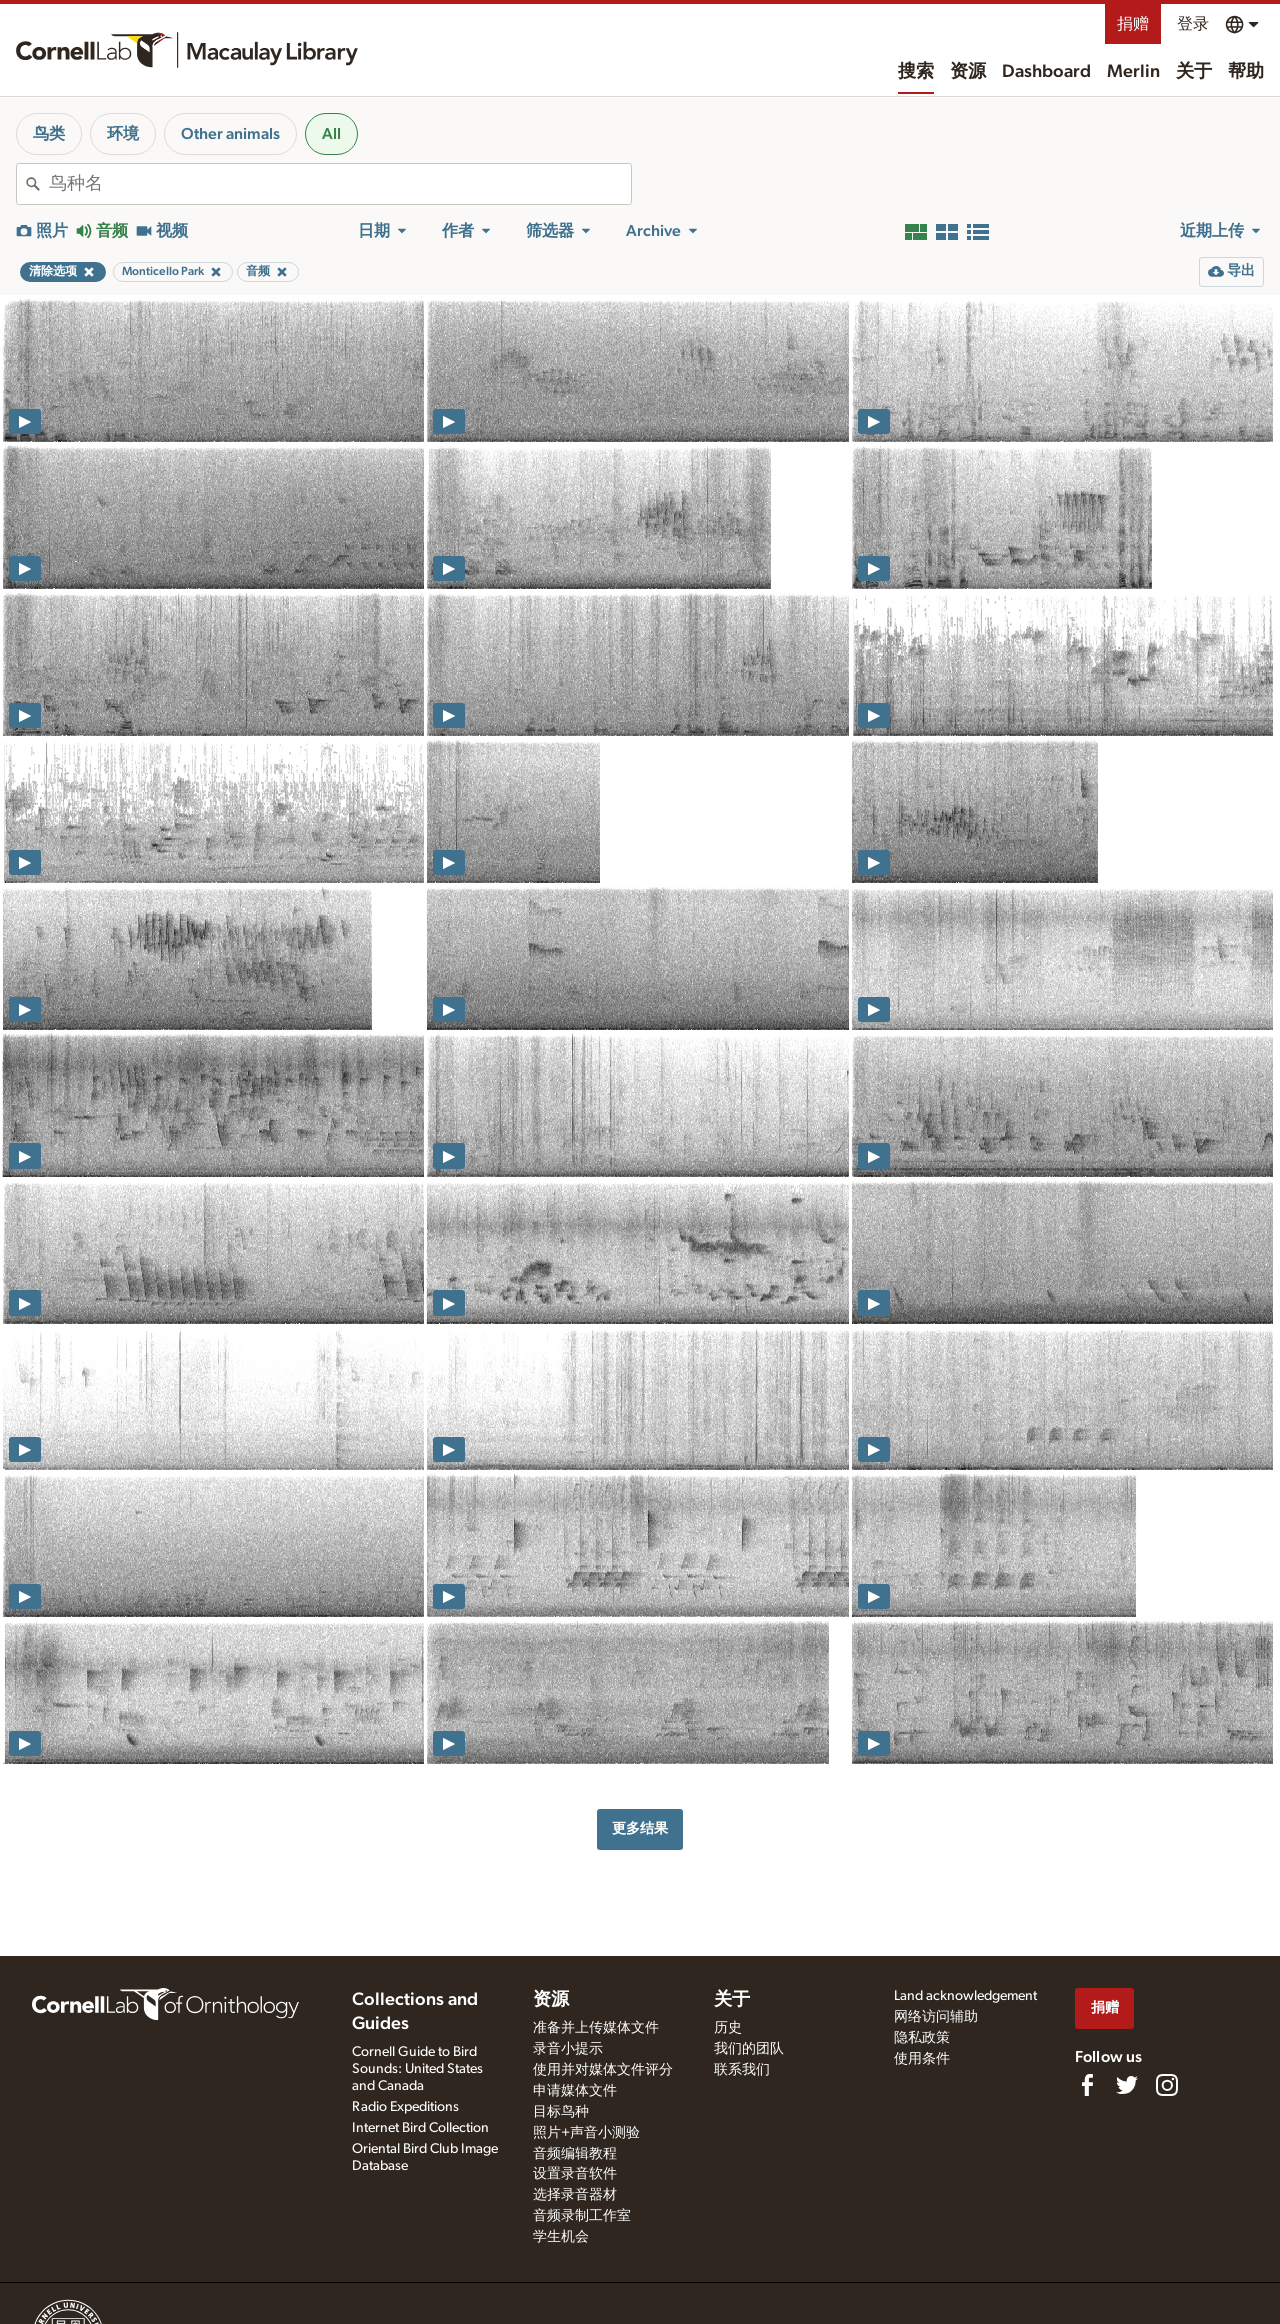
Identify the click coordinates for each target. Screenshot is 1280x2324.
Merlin (1133, 72)
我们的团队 (749, 2049)
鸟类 (49, 134)
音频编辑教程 (575, 2154)
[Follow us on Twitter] (1127, 2085)
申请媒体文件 (575, 2091)
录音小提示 (568, 2049)
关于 (1194, 72)
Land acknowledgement (965, 1996)
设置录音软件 (575, 2174)
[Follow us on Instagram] (1167, 2085)
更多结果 (640, 1828)
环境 (123, 134)
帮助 (1246, 72)
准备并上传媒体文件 (596, 2028)
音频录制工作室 (582, 2216)
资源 (968, 72)
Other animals (230, 134)
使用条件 (922, 2059)
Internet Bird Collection (420, 2128)
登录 (1193, 24)
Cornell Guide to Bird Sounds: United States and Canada (417, 2069)
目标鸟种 (561, 2112)
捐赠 (1133, 24)
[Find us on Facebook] (1087, 2085)
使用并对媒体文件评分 (603, 2070)
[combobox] (340, 184)
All (331, 134)
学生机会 (561, 2237)
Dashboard (1046, 72)
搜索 (916, 72)
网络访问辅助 (936, 2017)
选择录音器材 (575, 2195)
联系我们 (742, 2070)
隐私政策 (922, 2038)
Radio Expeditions (405, 2107)
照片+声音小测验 (586, 2133)
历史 (728, 2028)
